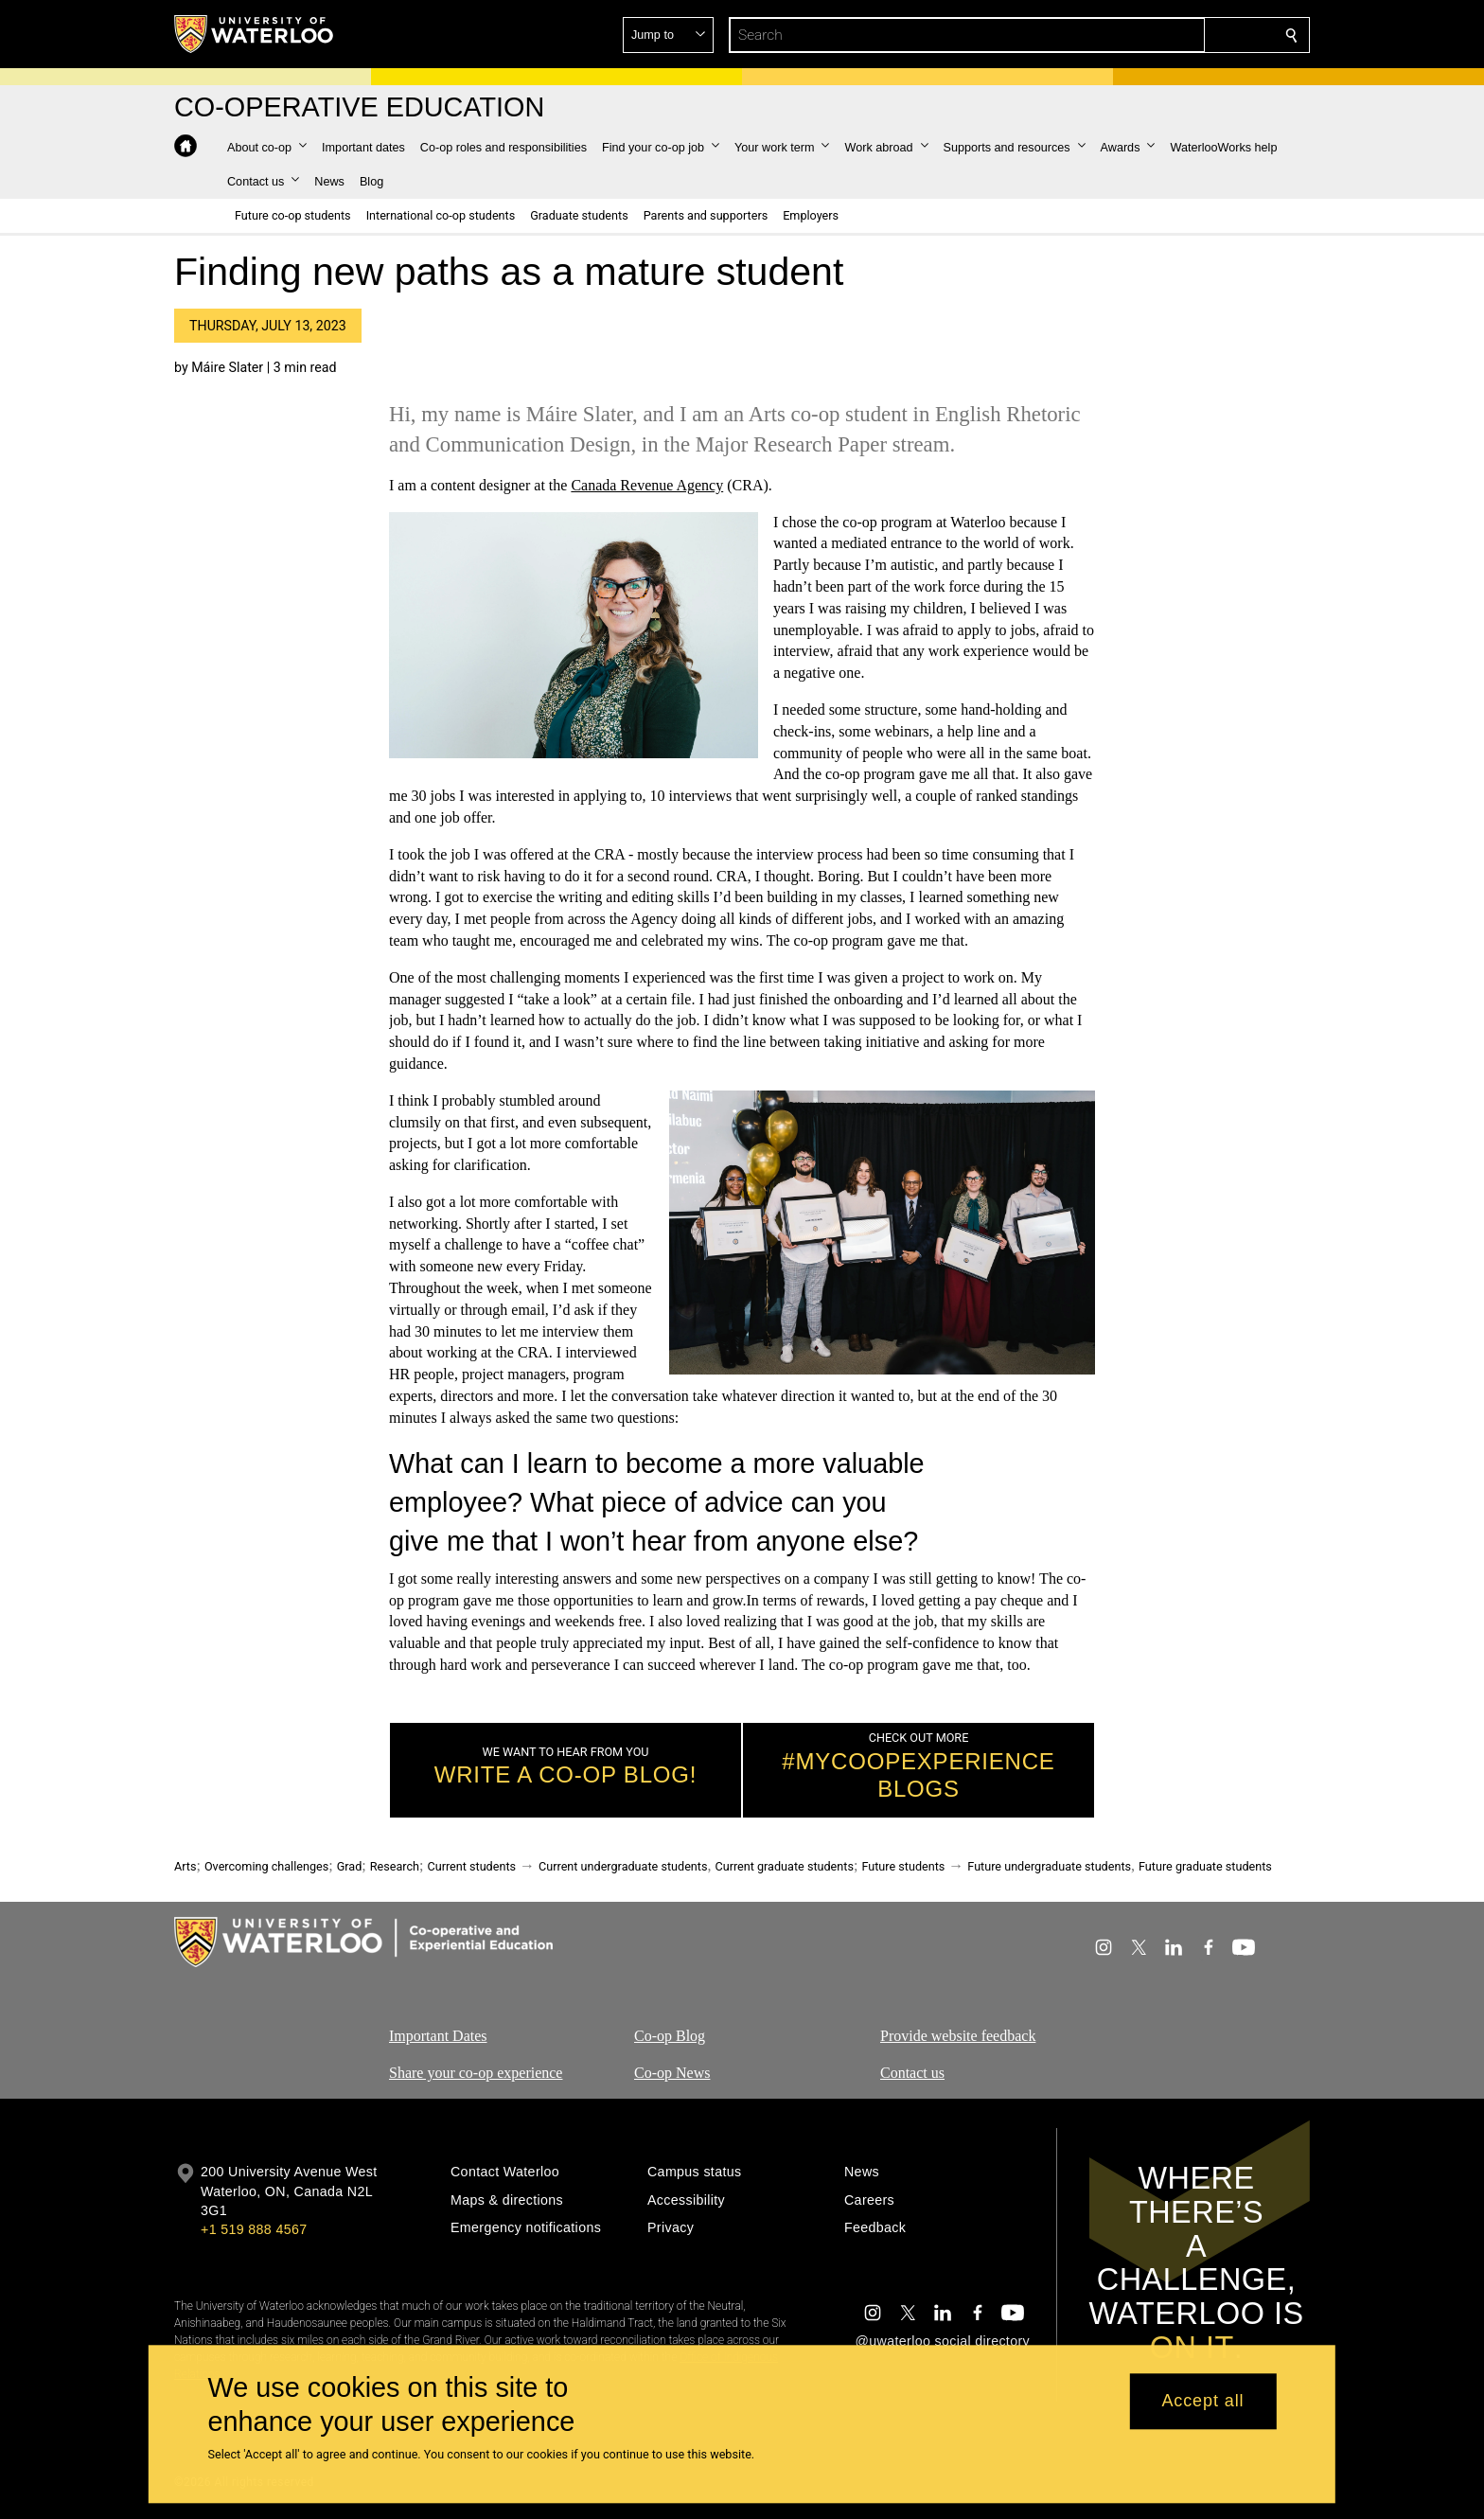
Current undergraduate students (623, 1866)
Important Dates (438, 2036)
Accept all (1202, 2401)
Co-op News (672, 2073)
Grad (349, 1866)
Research (394, 1866)
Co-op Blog (669, 2036)
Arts (185, 1866)
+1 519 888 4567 (254, 2229)
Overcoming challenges (266, 1866)
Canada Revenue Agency (647, 485)
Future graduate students (1205, 1866)
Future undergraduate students (1049, 1866)
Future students (903, 1866)
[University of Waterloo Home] (254, 34)
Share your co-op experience (475, 2073)
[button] (1154, 35)
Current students (471, 1866)
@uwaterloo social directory (943, 2341)
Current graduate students (784, 1866)
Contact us (912, 2073)
